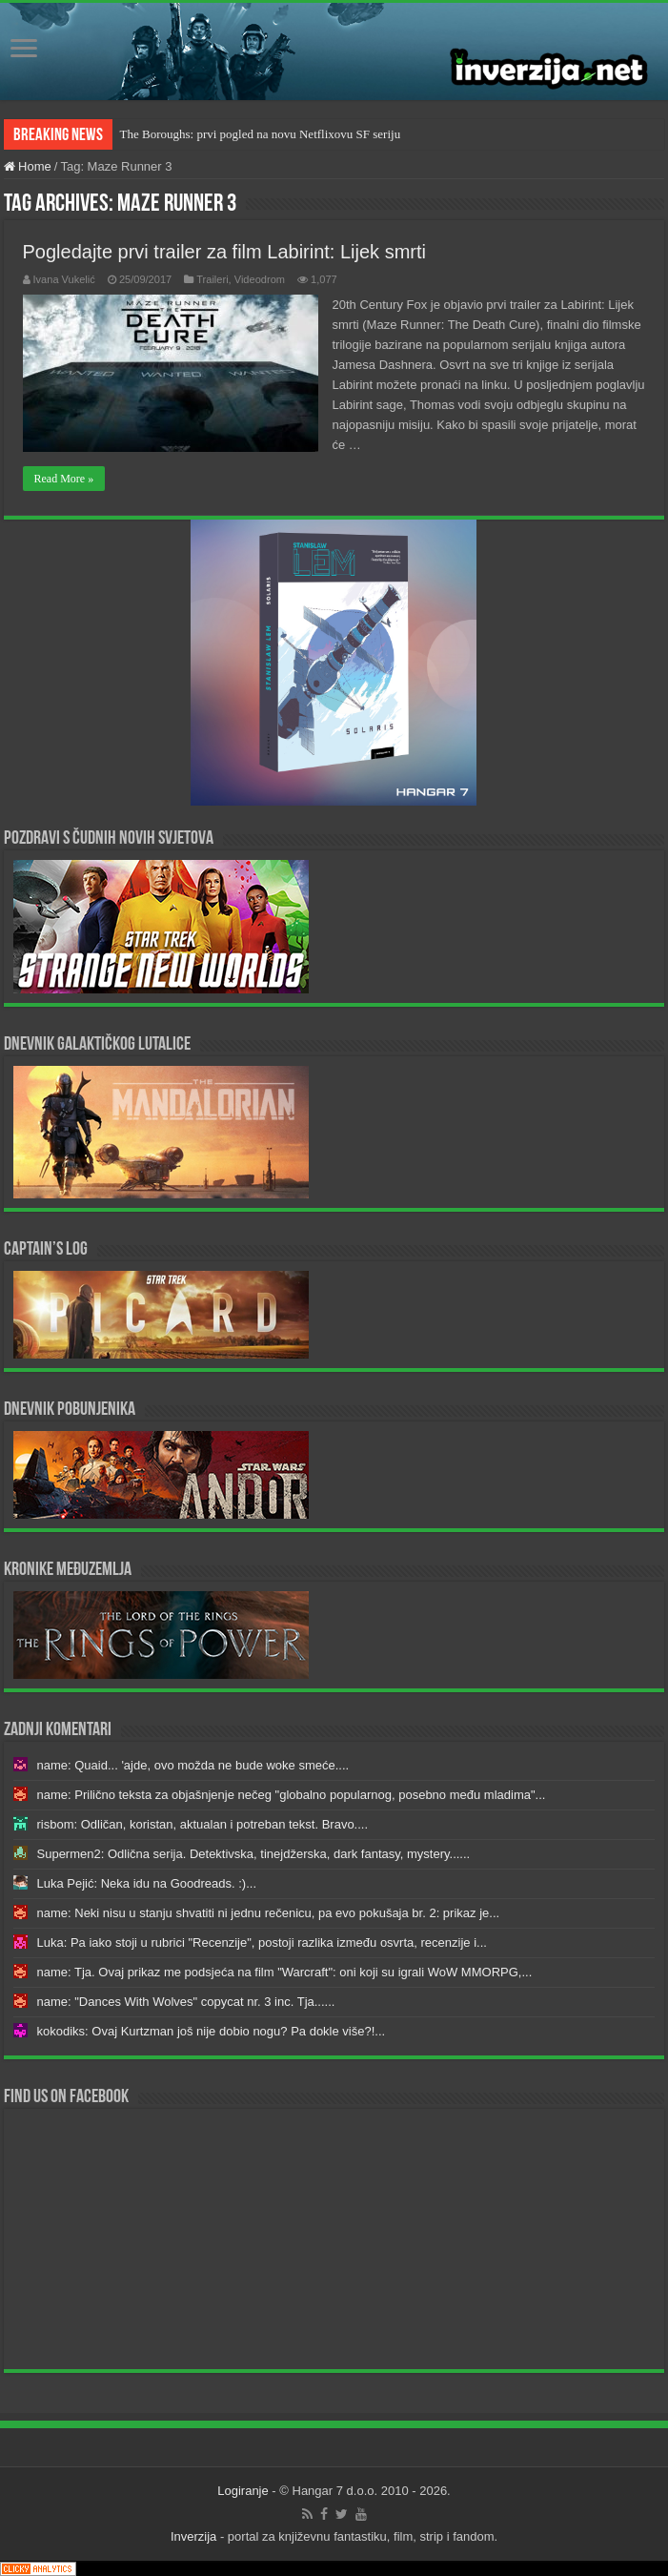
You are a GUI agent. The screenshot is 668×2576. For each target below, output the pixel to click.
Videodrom (259, 279)
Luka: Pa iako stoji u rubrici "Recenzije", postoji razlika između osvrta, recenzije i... (262, 1942)
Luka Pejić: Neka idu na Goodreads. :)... (147, 1883)
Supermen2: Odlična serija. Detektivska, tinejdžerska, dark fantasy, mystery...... (254, 1854)
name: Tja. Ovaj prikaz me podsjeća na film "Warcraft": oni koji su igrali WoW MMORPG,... (285, 1972)
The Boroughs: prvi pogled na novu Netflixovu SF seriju (260, 134)
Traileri (212, 279)
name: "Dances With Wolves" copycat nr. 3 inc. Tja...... (186, 2001)
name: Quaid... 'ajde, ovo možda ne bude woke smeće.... (193, 1765)
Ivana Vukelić (64, 279)
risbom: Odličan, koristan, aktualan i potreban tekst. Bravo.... (203, 1824)
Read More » (64, 478)
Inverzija (193, 2536)
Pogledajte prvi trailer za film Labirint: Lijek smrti (225, 251)
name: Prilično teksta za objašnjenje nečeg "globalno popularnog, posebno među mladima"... (291, 1795)
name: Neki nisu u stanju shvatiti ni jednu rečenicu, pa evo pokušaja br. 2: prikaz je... (268, 1913)
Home (27, 166)
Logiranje (243, 2491)
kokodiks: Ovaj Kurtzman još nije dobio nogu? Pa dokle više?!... (211, 2031)
